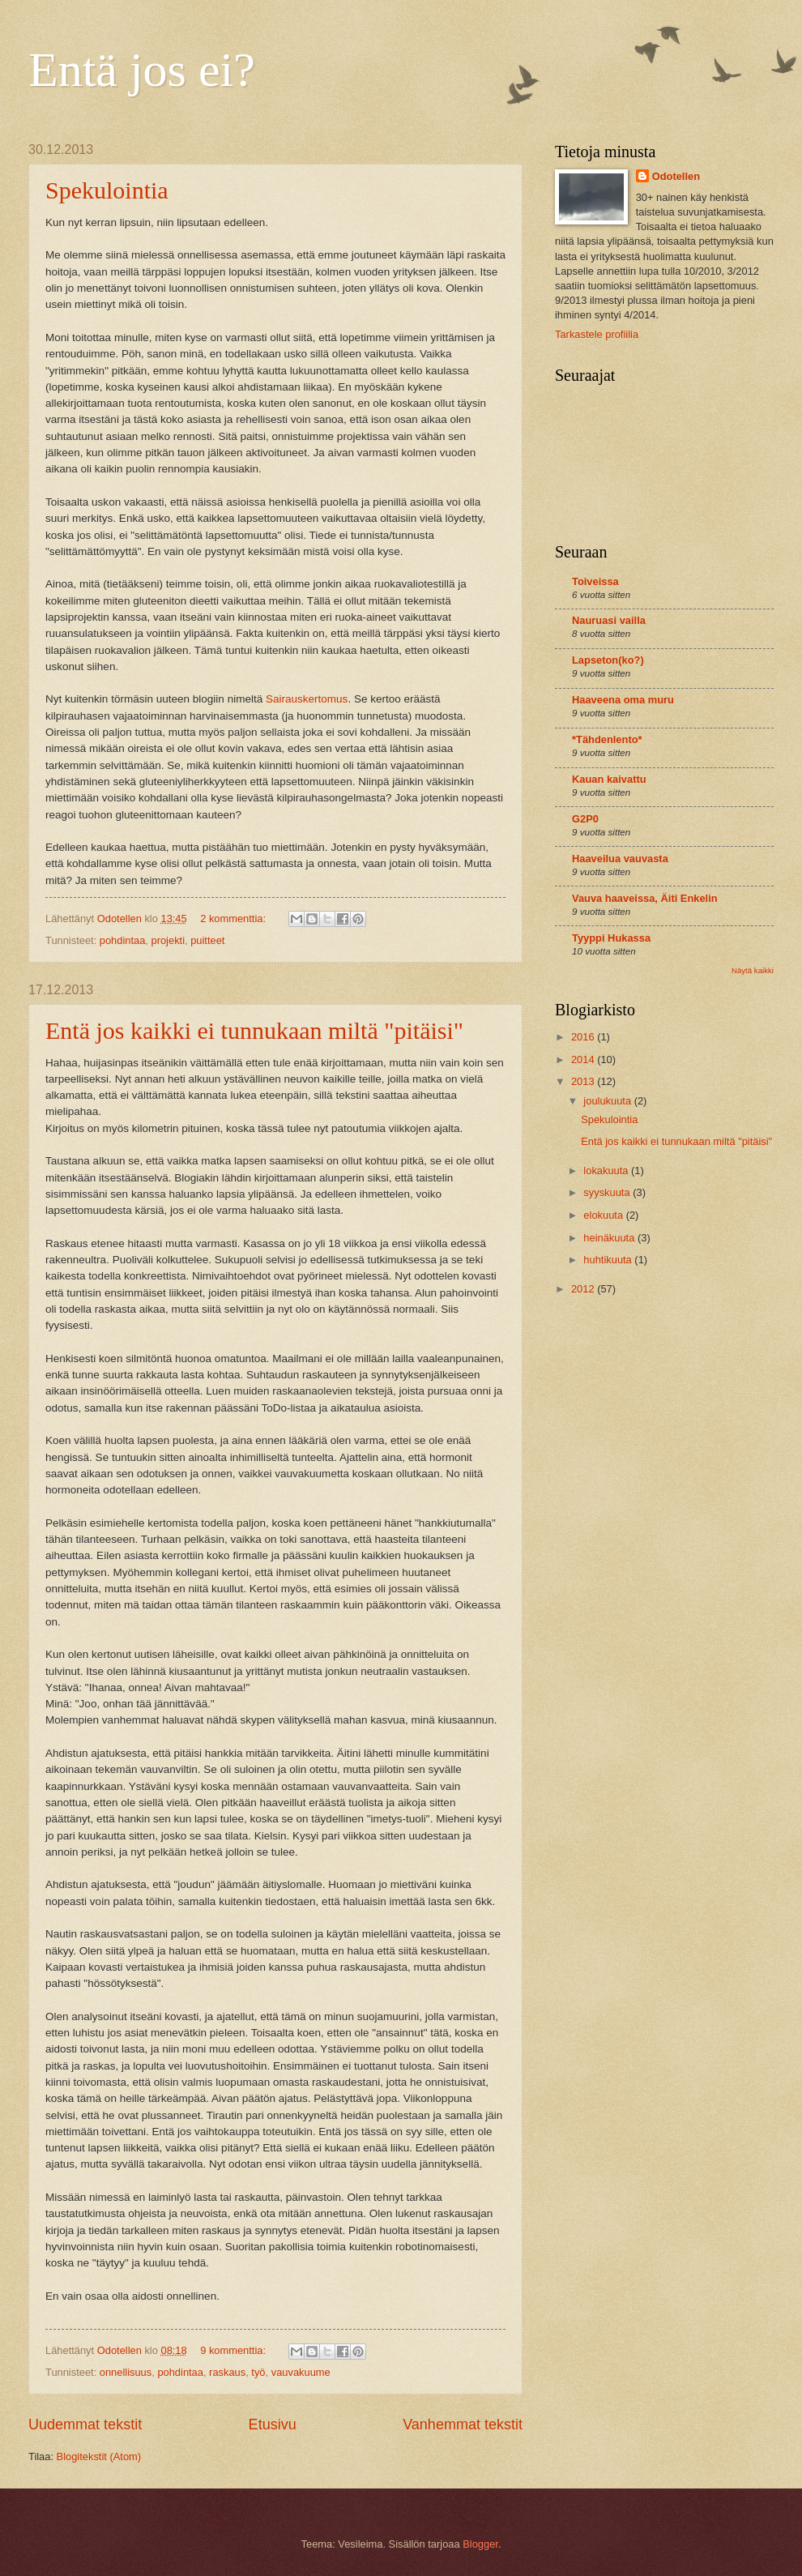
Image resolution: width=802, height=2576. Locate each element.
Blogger (480, 2544)
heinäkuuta (610, 1238)
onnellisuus (125, 2372)
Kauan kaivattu (609, 779)
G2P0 (585, 819)
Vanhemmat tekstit (463, 2424)
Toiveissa (595, 581)
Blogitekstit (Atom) (99, 2456)
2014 (584, 1059)
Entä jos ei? (141, 69)
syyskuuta (608, 1192)
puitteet (207, 940)
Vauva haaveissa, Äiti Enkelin (645, 898)
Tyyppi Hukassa (611, 938)
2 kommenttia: (234, 918)
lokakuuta (607, 1170)
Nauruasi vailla (609, 620)
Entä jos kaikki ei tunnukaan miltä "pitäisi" (254, 1030)
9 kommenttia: (234, 2350)
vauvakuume (301, 2372)
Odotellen (676, 176)
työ (258, 2372)
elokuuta (604, 1215)
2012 (584, 1289)
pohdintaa (123, 940)
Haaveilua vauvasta (620, 858)
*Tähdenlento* (607, 739)
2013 (584, 1081)
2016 (584, 1037)
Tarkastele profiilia (596, 334)
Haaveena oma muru (623, 700)
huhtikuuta (608, 1260)
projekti (168, 940)
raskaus (227, 2372)
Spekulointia (107, 190)
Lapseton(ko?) (608, 660)
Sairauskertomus (307, 699)
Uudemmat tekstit (85, 2424)
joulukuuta (608, 1101)
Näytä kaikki (753, 970)
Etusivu (272, 2424)
